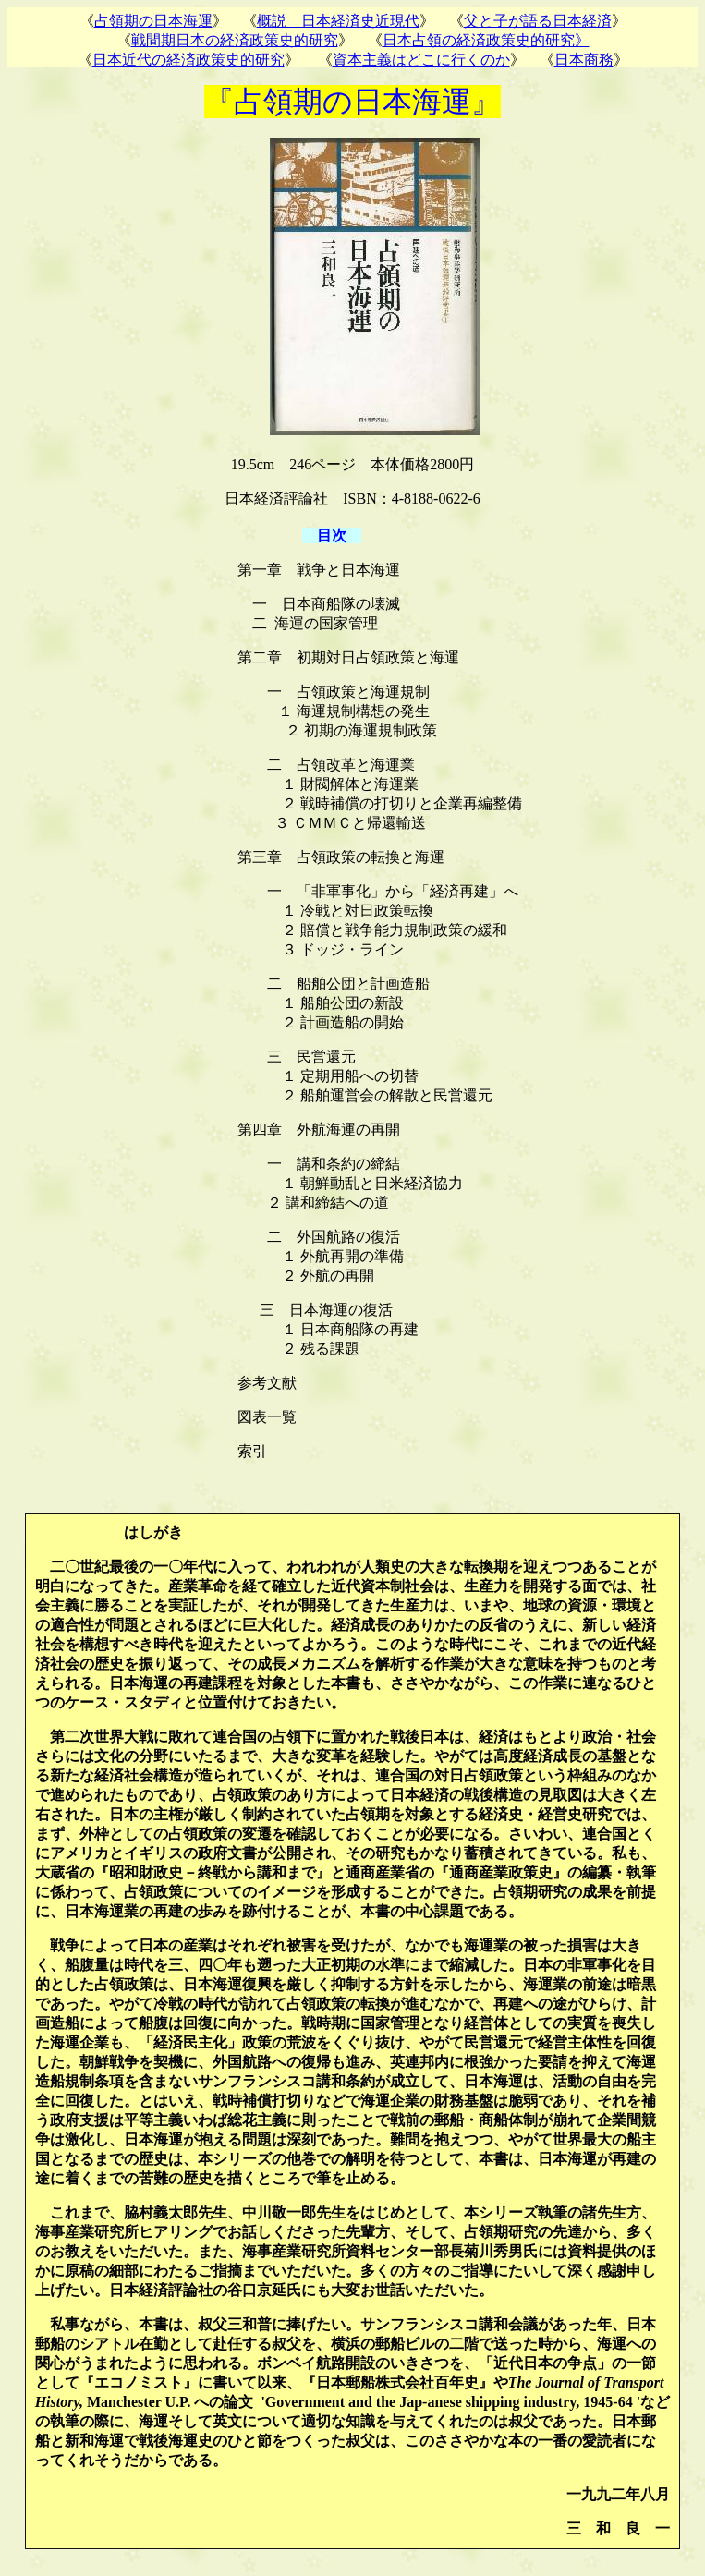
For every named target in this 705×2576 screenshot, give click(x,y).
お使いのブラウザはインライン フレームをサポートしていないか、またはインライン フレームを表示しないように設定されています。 (352, 37)
